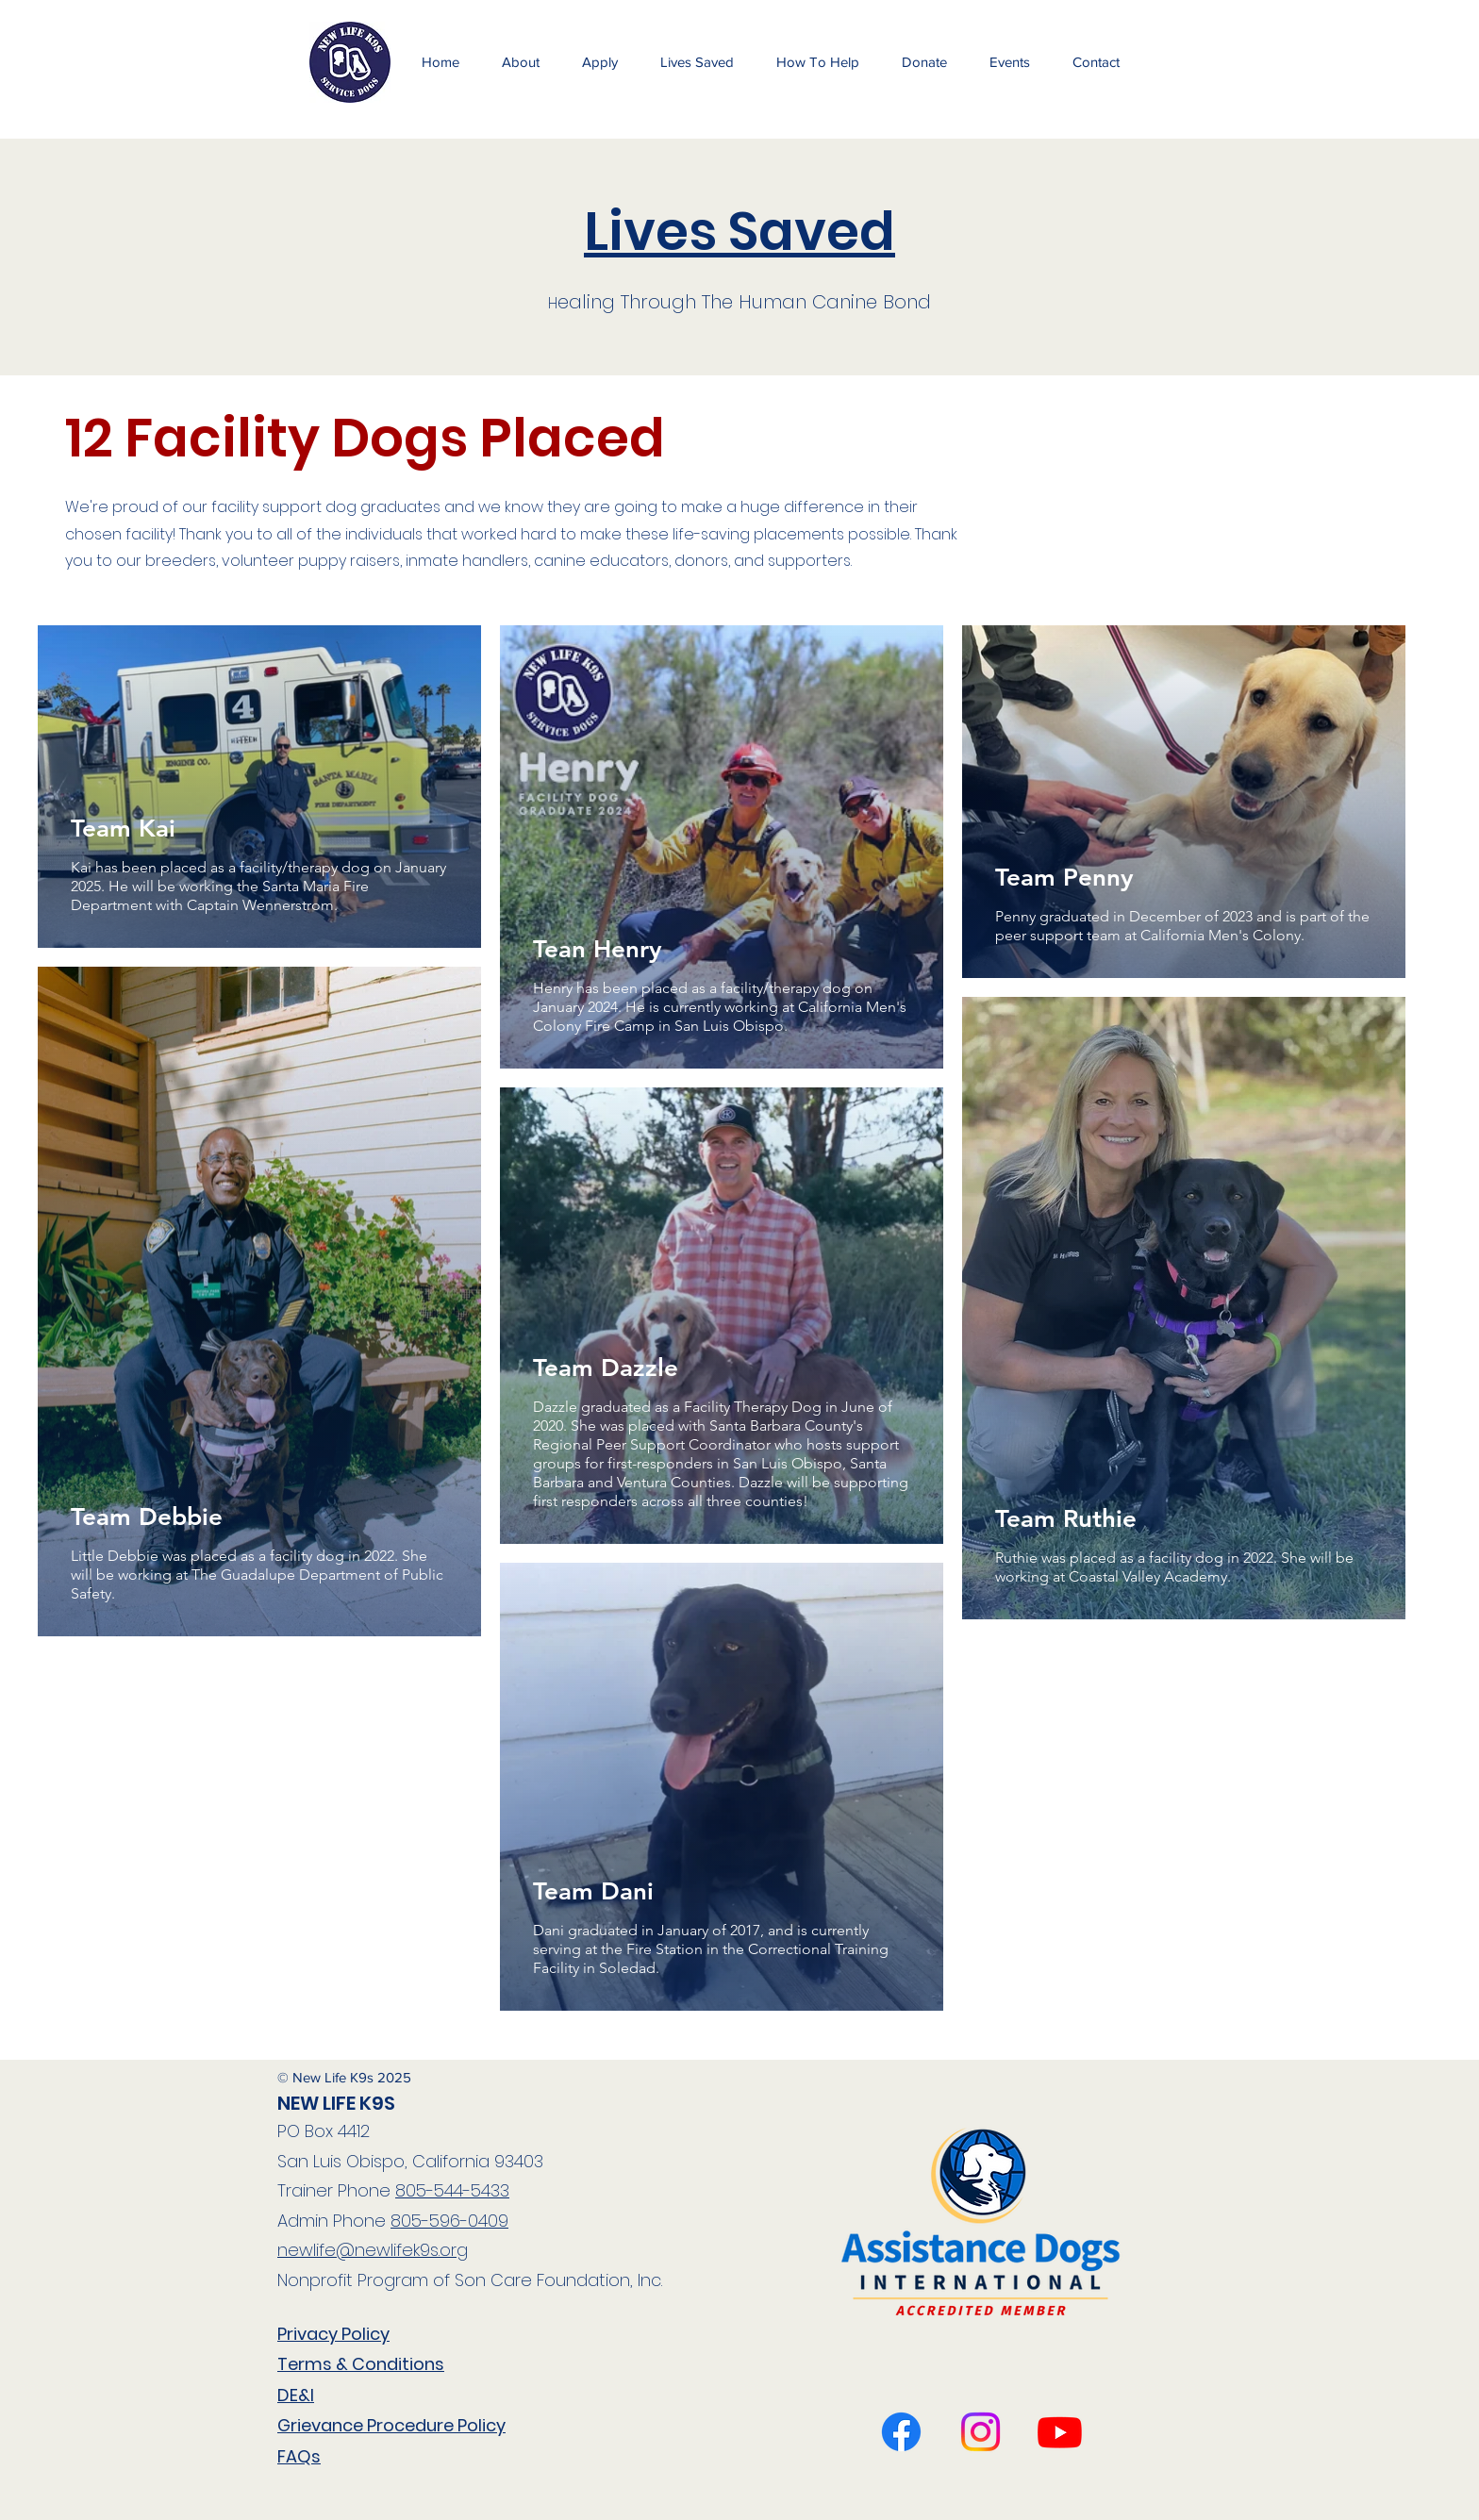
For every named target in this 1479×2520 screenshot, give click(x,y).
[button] (1009, 61)
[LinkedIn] (980, 2432)
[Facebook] (901, 2432)
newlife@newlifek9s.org (372, 2250)
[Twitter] (1060, 2432)
